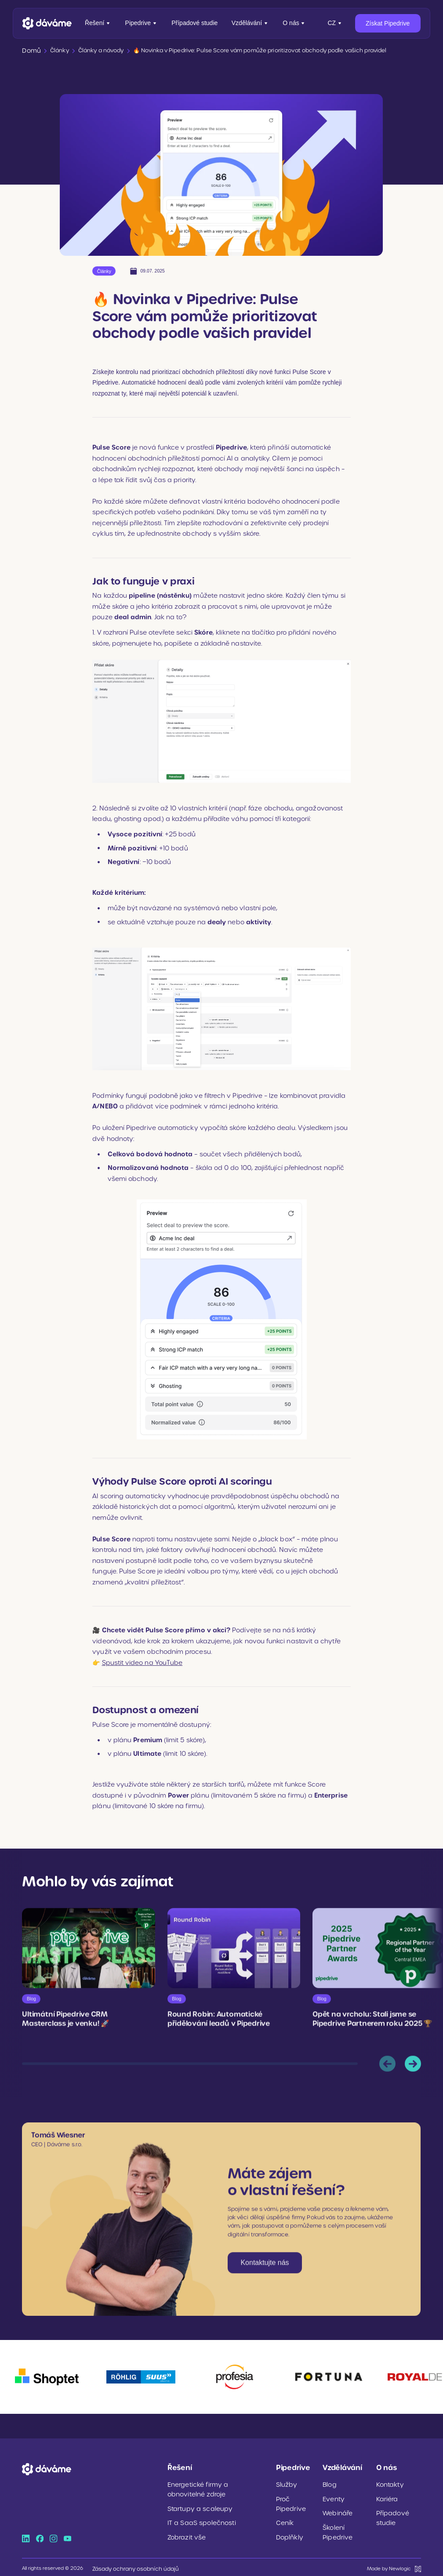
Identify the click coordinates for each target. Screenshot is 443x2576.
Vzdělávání (250, 22)
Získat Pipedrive (388, 23)
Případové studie (194, 22)
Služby (285, 2482)
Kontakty (389, 2482)
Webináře (336, 2510)
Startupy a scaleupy (195, 2506)
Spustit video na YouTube (142, 1661)
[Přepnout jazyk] (334, 23)
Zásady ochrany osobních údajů (130, 2564)
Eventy (332, 2496)
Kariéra (386, 2496)
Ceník (284, 2520)
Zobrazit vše (183, 2534)
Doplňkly (288, 2534)
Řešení (98, 22)
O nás (294, 22)
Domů (30, 50)
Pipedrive (141, 22)
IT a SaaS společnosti (197, 2520)
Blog (329, 2482)
